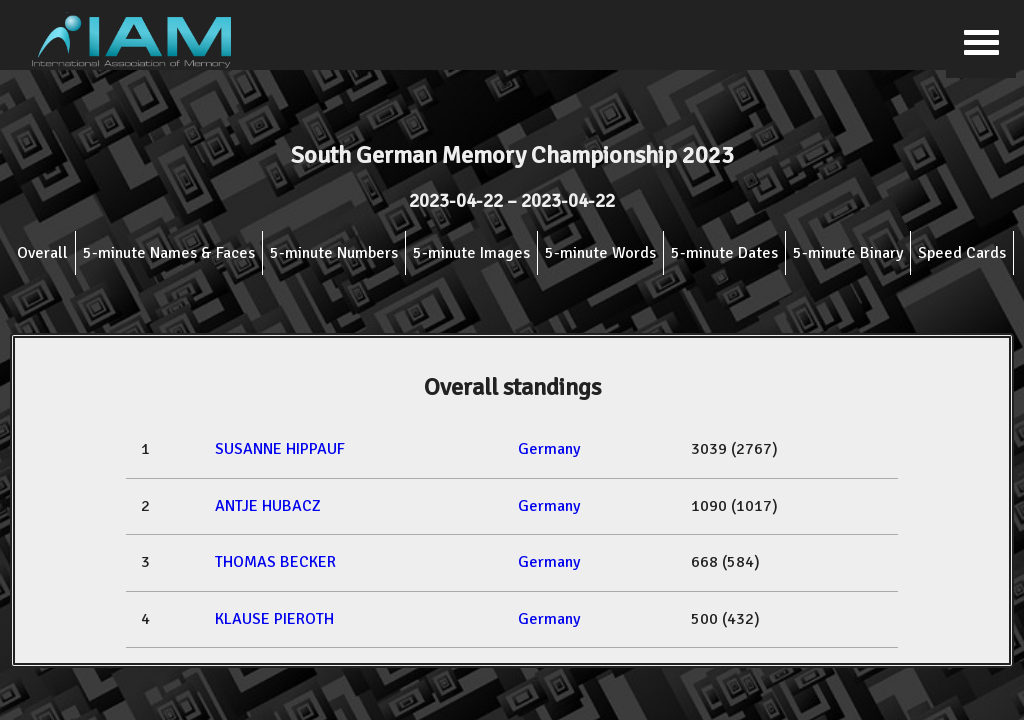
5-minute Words (600, 253)
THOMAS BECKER (275, 562)
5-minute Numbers (334, 253)
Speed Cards (962, 253)
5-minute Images (471, 253)
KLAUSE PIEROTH (274, 619)
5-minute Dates (724, 253)
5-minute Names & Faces (169, 253)
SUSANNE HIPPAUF (280, 449)
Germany (549, 449)
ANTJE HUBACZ (268, 506)
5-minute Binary (848, 253)
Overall (42, 253)
